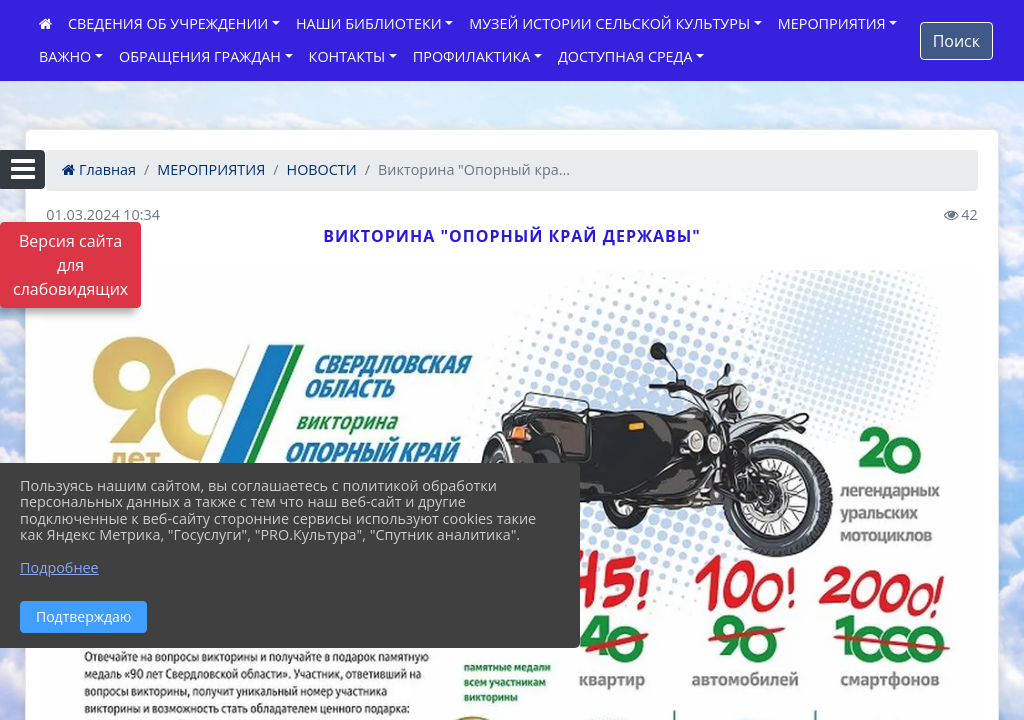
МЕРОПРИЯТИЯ (832, 23)
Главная (99, 169)
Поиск (956, 41)
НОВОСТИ (322, 169)
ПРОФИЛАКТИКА (471, 56)
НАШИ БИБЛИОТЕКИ (369, 23)
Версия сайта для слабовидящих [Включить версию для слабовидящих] (70, 265)
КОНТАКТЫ (347, 56)
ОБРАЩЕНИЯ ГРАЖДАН (200, 56)
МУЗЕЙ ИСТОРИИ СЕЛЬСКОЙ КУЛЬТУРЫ (609, 23)
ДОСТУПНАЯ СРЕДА (625, 56)
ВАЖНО (65, 56)
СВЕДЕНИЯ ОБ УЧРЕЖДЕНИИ (168, 23)
